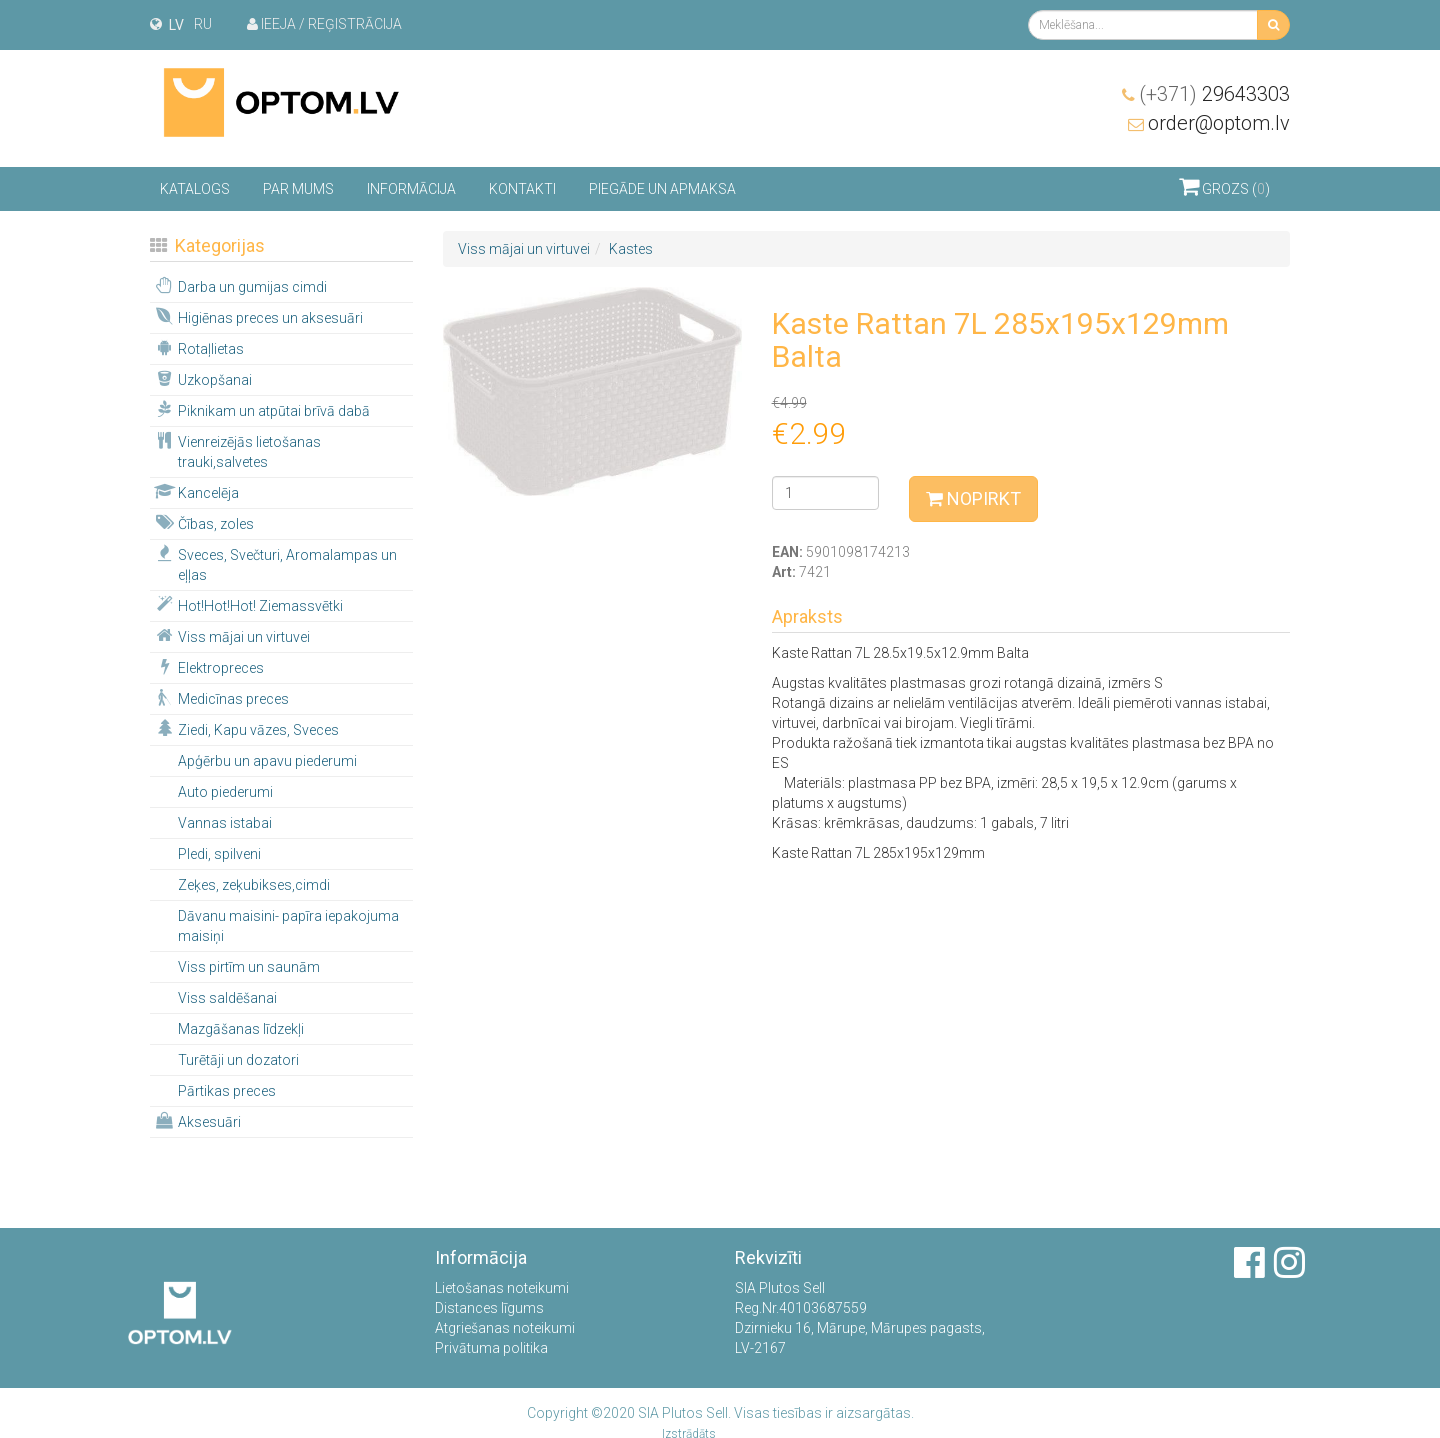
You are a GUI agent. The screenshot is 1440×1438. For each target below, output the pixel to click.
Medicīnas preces (220, 698)
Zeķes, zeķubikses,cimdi (254, 885)
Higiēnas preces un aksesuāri (257, 317)
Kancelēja (195, 492)
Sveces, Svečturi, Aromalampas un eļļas (274, 564)
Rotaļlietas (198, 348)
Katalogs (195, 189)
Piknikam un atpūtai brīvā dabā (261, 410)
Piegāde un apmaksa (662, 189)
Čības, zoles (203, 523)
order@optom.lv (1219, 123)
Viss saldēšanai (227, 998)
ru (203, 24)
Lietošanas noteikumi (502, 1288)
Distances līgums (489, 1308)
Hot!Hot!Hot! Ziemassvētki (247, 605)
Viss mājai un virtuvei (231, 636)
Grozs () (1224, 186)
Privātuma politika (491, 1348)
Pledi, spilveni (219, 854)
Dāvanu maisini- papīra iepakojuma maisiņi (288, 926)
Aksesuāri (196, 1121)
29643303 (1214, 94)
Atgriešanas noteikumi (505, 1328)
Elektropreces (208, 667)
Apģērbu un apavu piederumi (267, 761)
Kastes (631, 249)
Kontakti (522, 189)
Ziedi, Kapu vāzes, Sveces (245, 729)
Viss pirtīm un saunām (249, 967)
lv (176, 25)
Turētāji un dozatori (238, 1060)
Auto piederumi (225, 792)
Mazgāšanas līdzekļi (241, 1029)
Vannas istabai (225, 823)
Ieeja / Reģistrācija (324, 24)
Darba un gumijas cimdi (239, 286)
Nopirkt (973, 498)
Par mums (298, 189)
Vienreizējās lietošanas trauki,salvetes (236, 451)
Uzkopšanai (202, 379)
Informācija (411, 189)
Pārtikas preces (227, 1091)
